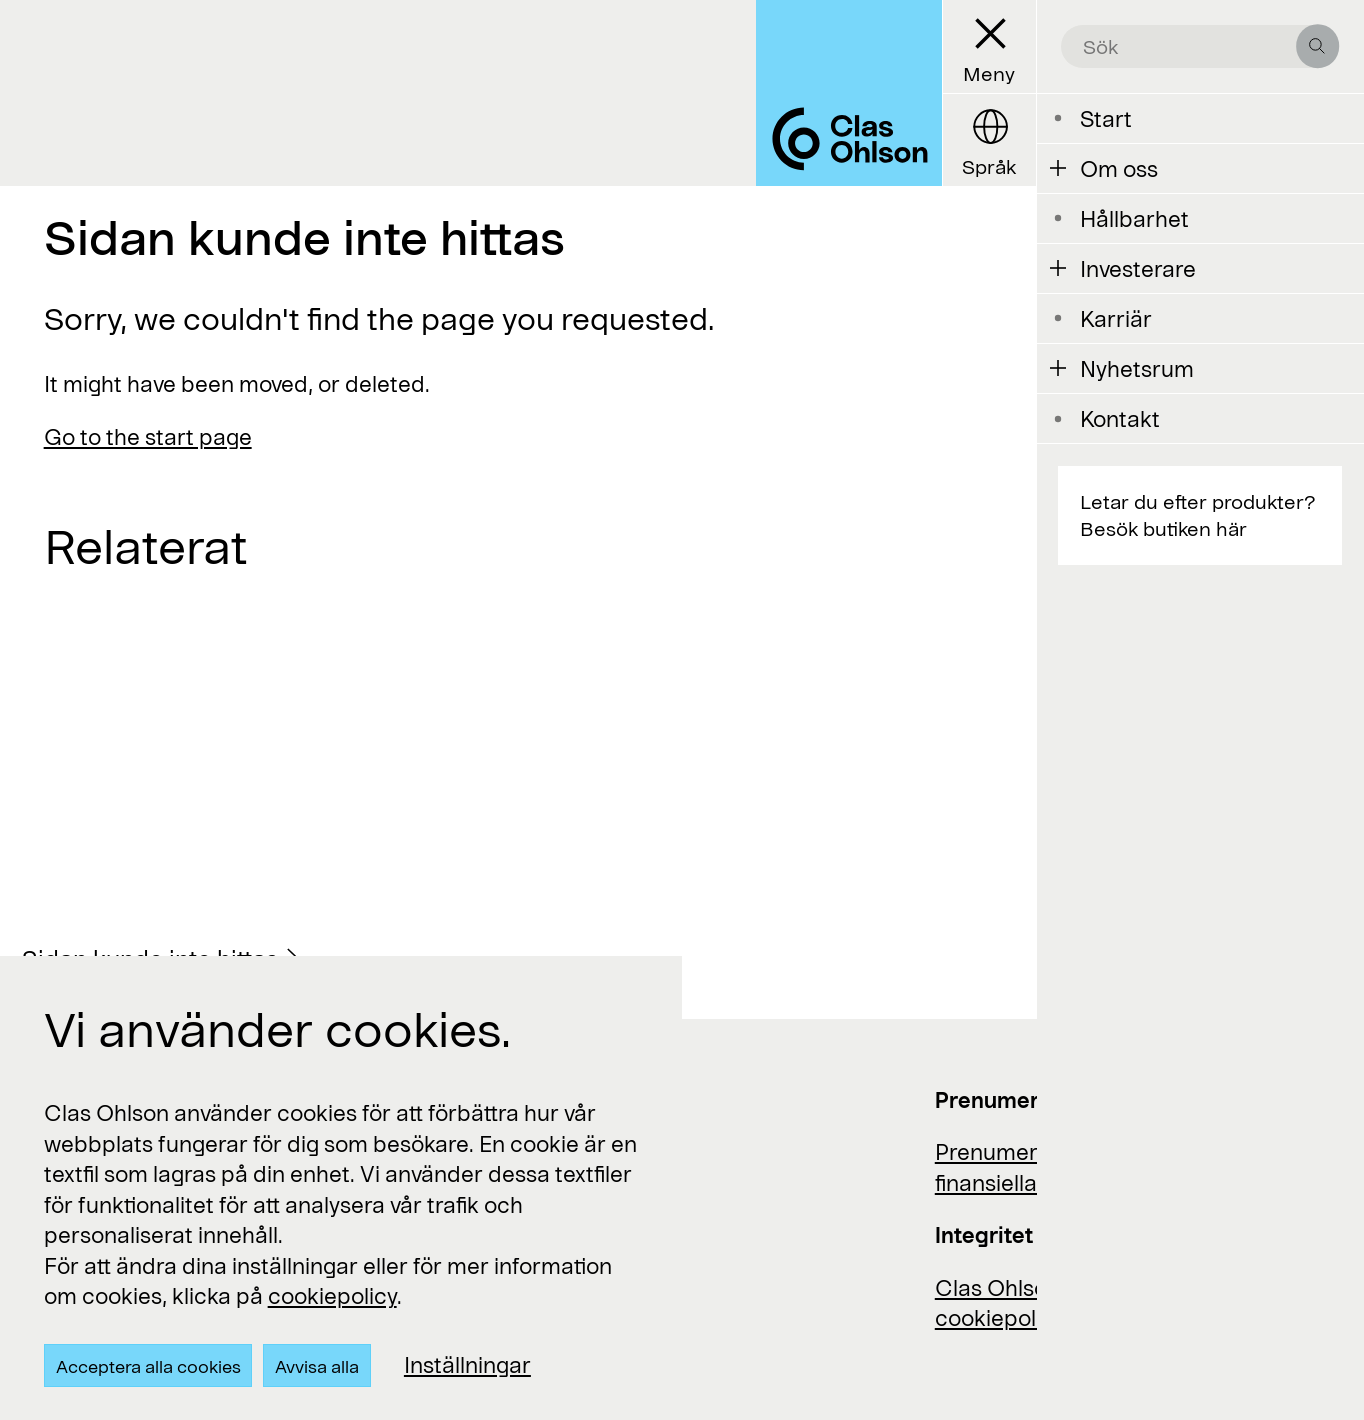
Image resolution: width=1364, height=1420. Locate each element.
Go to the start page (148, 436)
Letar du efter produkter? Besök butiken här (1197, 514)
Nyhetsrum (1137, 368)
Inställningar (467, 1364)
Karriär (1116, 318)
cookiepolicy (332, 1295)
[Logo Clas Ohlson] (849, 93)
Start (1106, 118)
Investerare (1138, 268)
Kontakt (1120, 418)
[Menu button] (989, 47)
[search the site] (1189, 47)
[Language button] (989, 140)
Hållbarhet (1134, 218)
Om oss (1119, 168)
